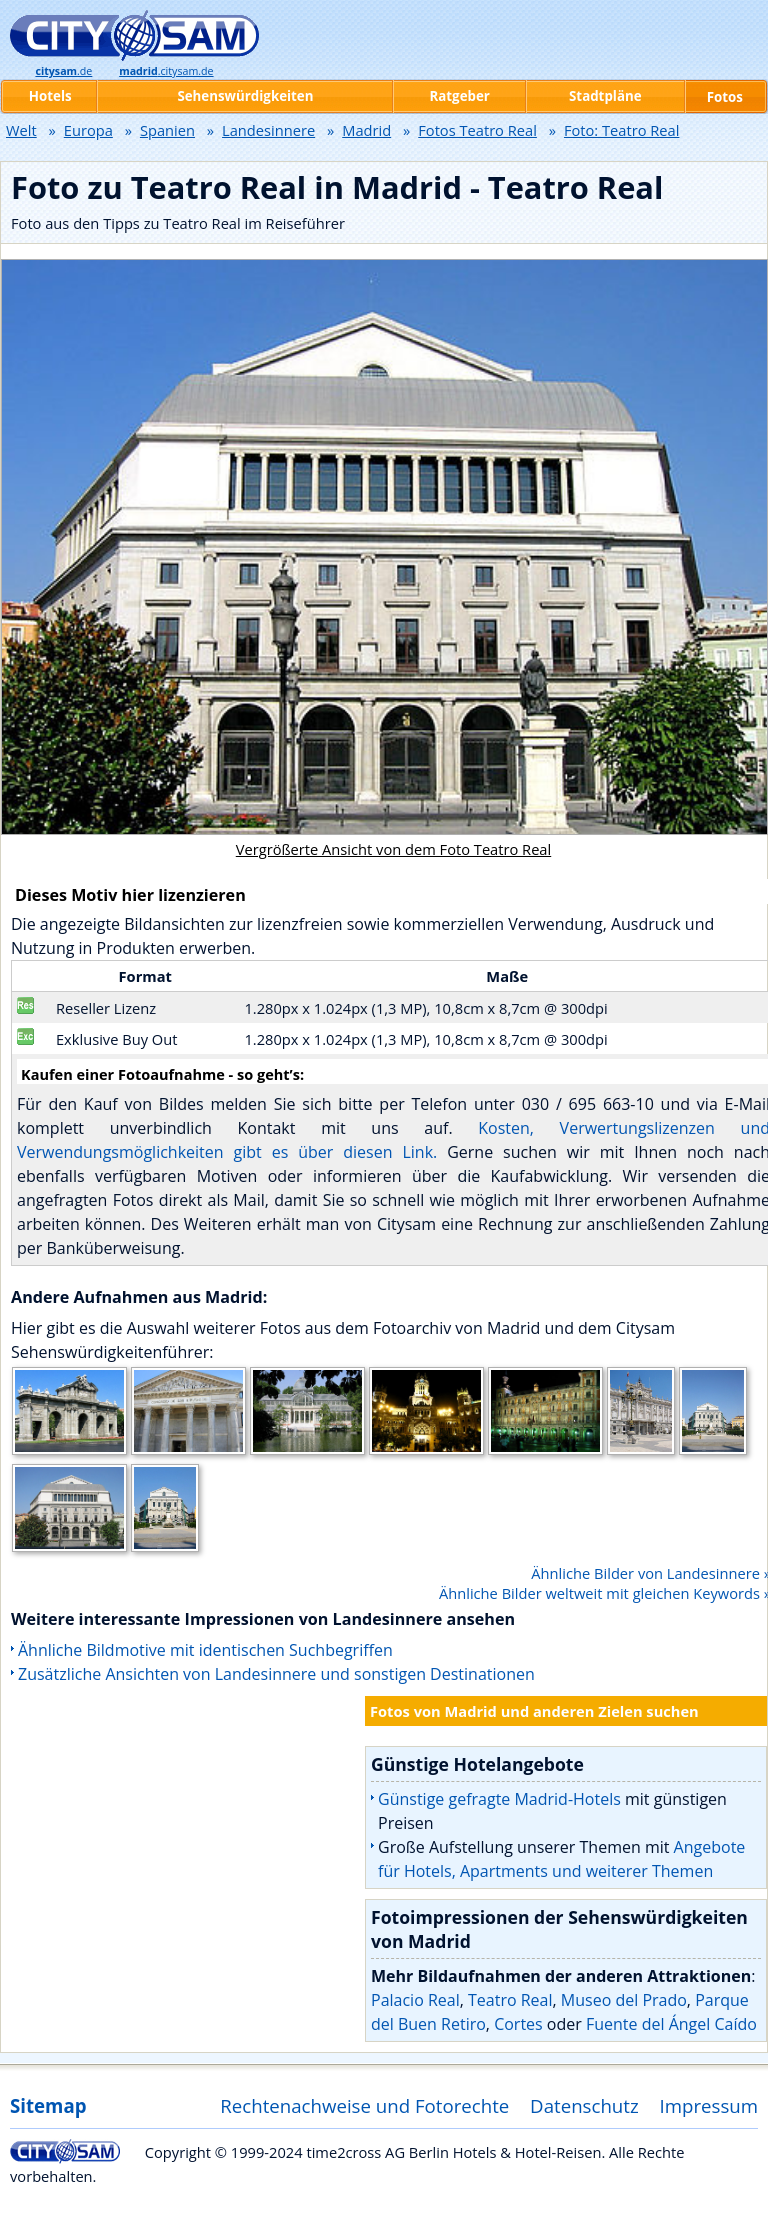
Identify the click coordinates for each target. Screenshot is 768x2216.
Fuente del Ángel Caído (671, 2024)
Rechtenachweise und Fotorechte (364, 2105)
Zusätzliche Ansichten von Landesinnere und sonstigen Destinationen (276, 1674)
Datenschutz (584, 2105)
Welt (21, 130)
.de (63, 71)
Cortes (518, 2024)
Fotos (725, 97)
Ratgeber (459, 96)
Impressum (709, 2105)
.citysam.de (166, 71)
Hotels (50, 96)
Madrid (366, 130)
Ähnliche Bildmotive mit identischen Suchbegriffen (205, 1650)
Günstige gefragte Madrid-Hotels (499, 1799)
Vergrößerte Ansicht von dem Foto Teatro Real (393, 849)
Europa (88, 130)
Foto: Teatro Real (621, 130)
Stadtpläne (605, 96)
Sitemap (48, 2105)
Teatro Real (510, 2000)
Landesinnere (268, 130)
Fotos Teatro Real (477, 130)
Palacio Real (415, 2000)
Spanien (167, 130)
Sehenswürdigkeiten (245, 96)
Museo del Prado (624, 2000)
